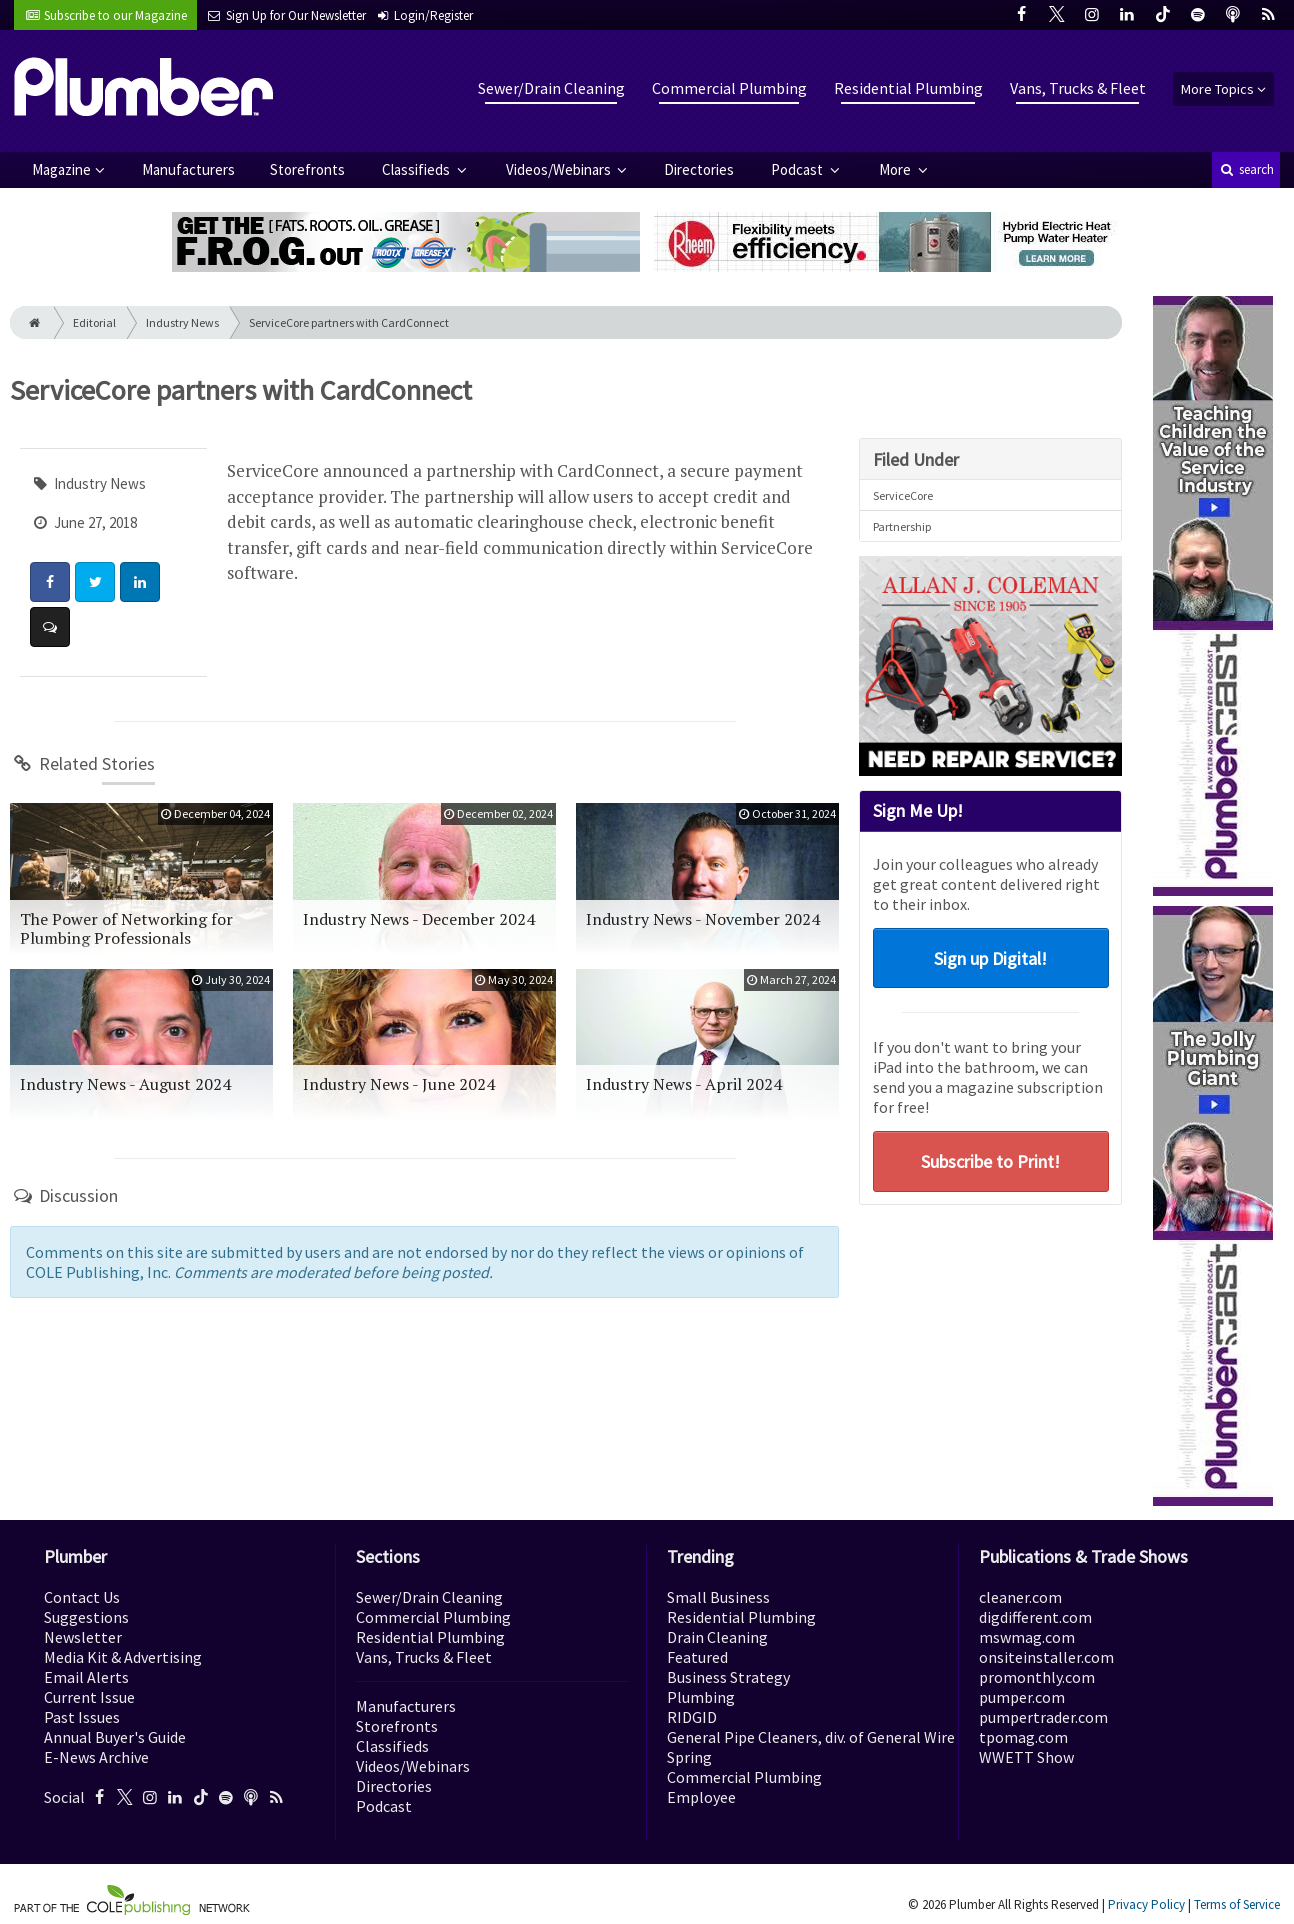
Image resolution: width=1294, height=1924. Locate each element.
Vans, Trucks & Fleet (1078, 88)
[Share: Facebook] (50, 582)
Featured (697, 1657)
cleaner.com (1020, 1597)
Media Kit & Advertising (123, 1657)
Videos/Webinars (560, 169)
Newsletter (83, 1637)
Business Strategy (728, 1677)
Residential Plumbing (908, 88)
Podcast (798, 169)
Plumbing (701, 1697)
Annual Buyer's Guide (115, 1737)
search (1246, 169)
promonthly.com (1037, 1677)
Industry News (182, 322)
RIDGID (692, 1717)
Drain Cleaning (717, 1637)
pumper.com (1022, 1697)
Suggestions (86, 1617)
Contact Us (82, 1597)
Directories (699, 169)
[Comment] (50, 627)
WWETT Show (1026, 1757)
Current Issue (89, 1697)
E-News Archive (96, 1757)
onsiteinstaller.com (1046, 1657)
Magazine (61, 169)
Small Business (718, 1597)
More (896, 169)
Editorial (94, 322)
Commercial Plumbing (729, 88)
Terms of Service (1237, 1904)
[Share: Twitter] (95, 582)
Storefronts (307, 169)
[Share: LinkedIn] (140, 582)
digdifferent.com (1035, 1617)
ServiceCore (903, 495)
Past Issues (82, 1717)
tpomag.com (1023, 1737)
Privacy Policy (1146, 1904)
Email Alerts (86, 1677)
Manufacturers (188, 169)
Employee (701, 1797)
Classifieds (417, 169)
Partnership (902, 526)
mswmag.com (1027, 1637)
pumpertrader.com (1043, 1717)
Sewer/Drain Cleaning (551, 88)
